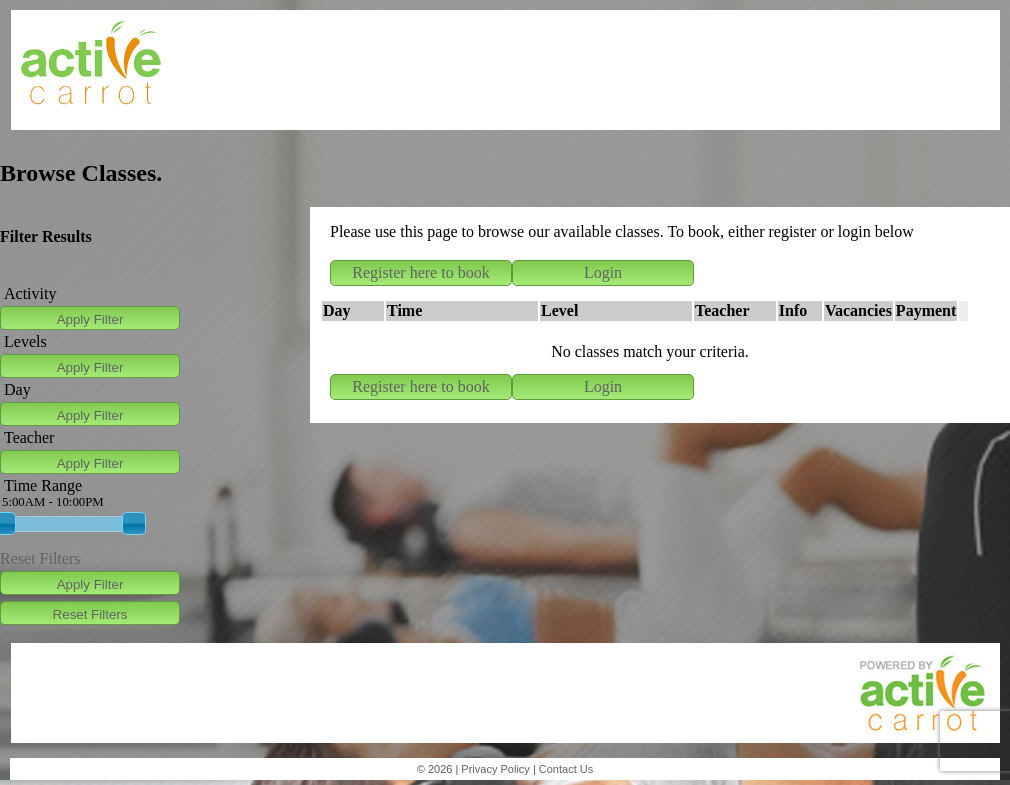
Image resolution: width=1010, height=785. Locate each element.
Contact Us (566, 769)
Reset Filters (40, 558)
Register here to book (420, 272)
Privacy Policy (495, 769)
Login (603, 272)
